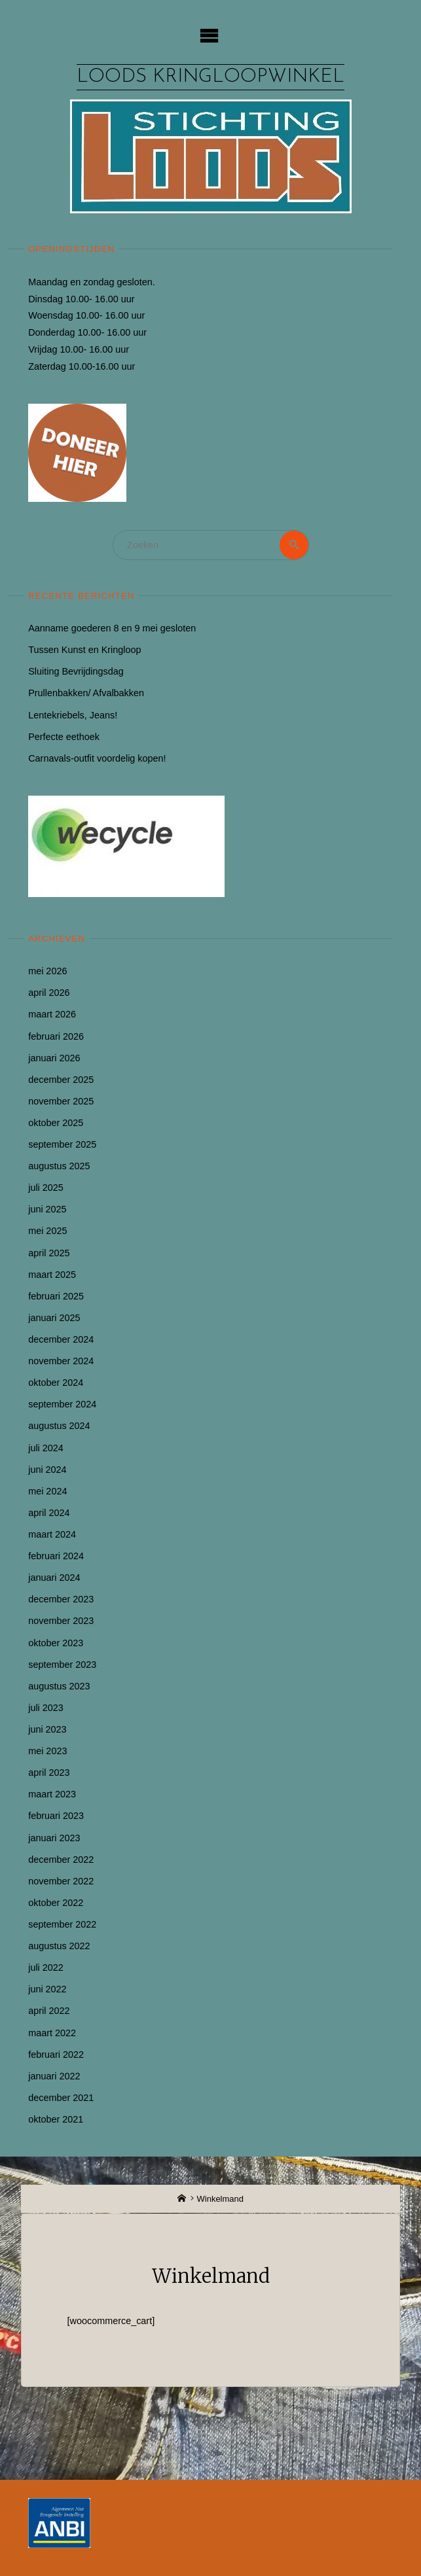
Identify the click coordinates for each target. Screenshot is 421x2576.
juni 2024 (47, 1469)
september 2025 (62, 1144)
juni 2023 (47, 1729)
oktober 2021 (55, 2119)
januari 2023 (54, 1838)
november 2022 (61, 1881)
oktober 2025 (55, 1123)
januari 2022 (54, 2076)
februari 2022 (56, 2054)
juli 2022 (46, 1967)
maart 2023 (52, 1794)
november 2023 (61, 1620)
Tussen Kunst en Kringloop (84, 649)
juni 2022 (47, 1989)
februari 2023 (56, 1815)
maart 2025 (52, 1274)
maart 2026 (52, 1014)
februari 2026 (56, 1036)
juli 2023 (46, 1708)
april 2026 (48, 992)
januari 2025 (54, 1318)
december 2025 (61, 1079)
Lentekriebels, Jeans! (72, 715)
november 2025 (61, 1101)
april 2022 (48, 2010)
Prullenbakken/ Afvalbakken (86, 693)
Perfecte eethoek (64, 737)
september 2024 (62, 1404)
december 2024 (61, 1339)
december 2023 (61, 1599)
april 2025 (48, 1253)
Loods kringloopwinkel (210, 76)
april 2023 (48, 1772)
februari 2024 (56, 1556)
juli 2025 (46, 1187)
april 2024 (48, 1513)
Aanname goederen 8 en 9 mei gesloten (112, 628)
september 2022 (62, 1924)
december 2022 (61, 1859)
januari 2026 (54, 1058)
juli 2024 (46, 1448)
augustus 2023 (59, 1686)
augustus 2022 (59, 1946)
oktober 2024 (55, 1382)
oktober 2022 (55, 1902)
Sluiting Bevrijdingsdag (76, 671)
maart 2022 (52, 2033)
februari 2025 (56, 1296)
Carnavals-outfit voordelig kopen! (97, 758)
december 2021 (61, 2097)
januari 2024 (54, 1577)
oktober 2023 (55, 1643)
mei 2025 (47, 1231)
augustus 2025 (59, 1166)
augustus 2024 (59, 1425)
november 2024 (61, 1361)
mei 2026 (47, 971)
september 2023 (62, 1664)
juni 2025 (47, 1209)
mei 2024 (47, 1491)
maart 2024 (52, 1534)
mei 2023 (47, 1751)
